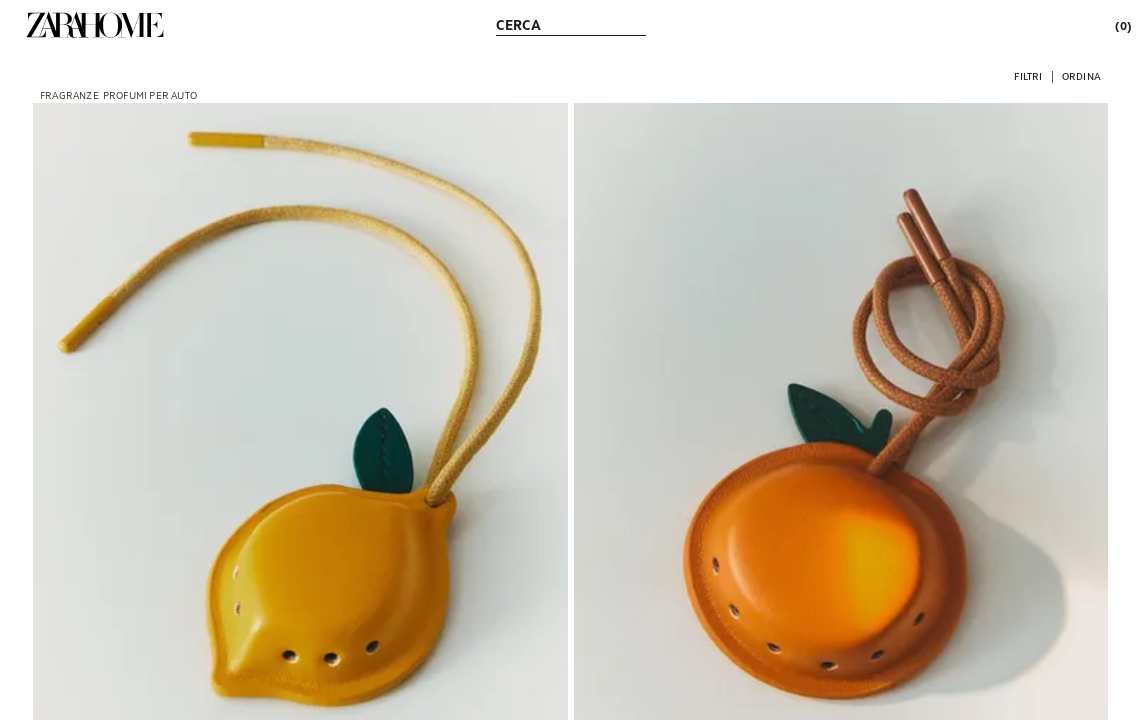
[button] (1028, 75)
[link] (95, 25)
